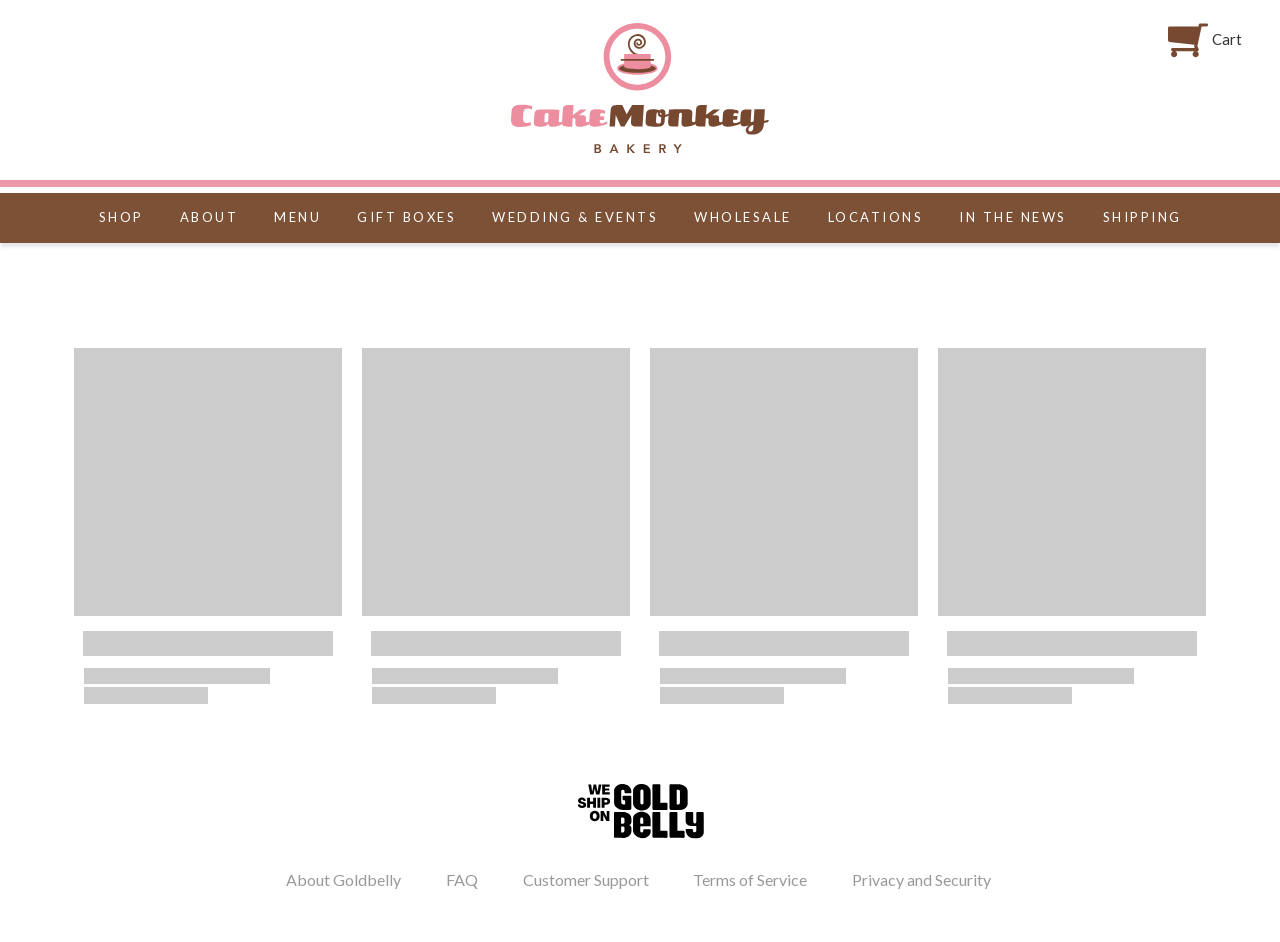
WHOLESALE (743, 217)
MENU (297, 217)
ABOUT (209, 217)
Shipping (1142, 217)
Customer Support (586, 879)
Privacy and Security (921, 879)
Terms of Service (750, 879)
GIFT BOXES (406, 217)
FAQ (462, 879)
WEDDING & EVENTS (575, 217)
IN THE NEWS (1013, 217)
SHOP (121, 217)
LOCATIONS (876, 217)
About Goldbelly (343, 879)
